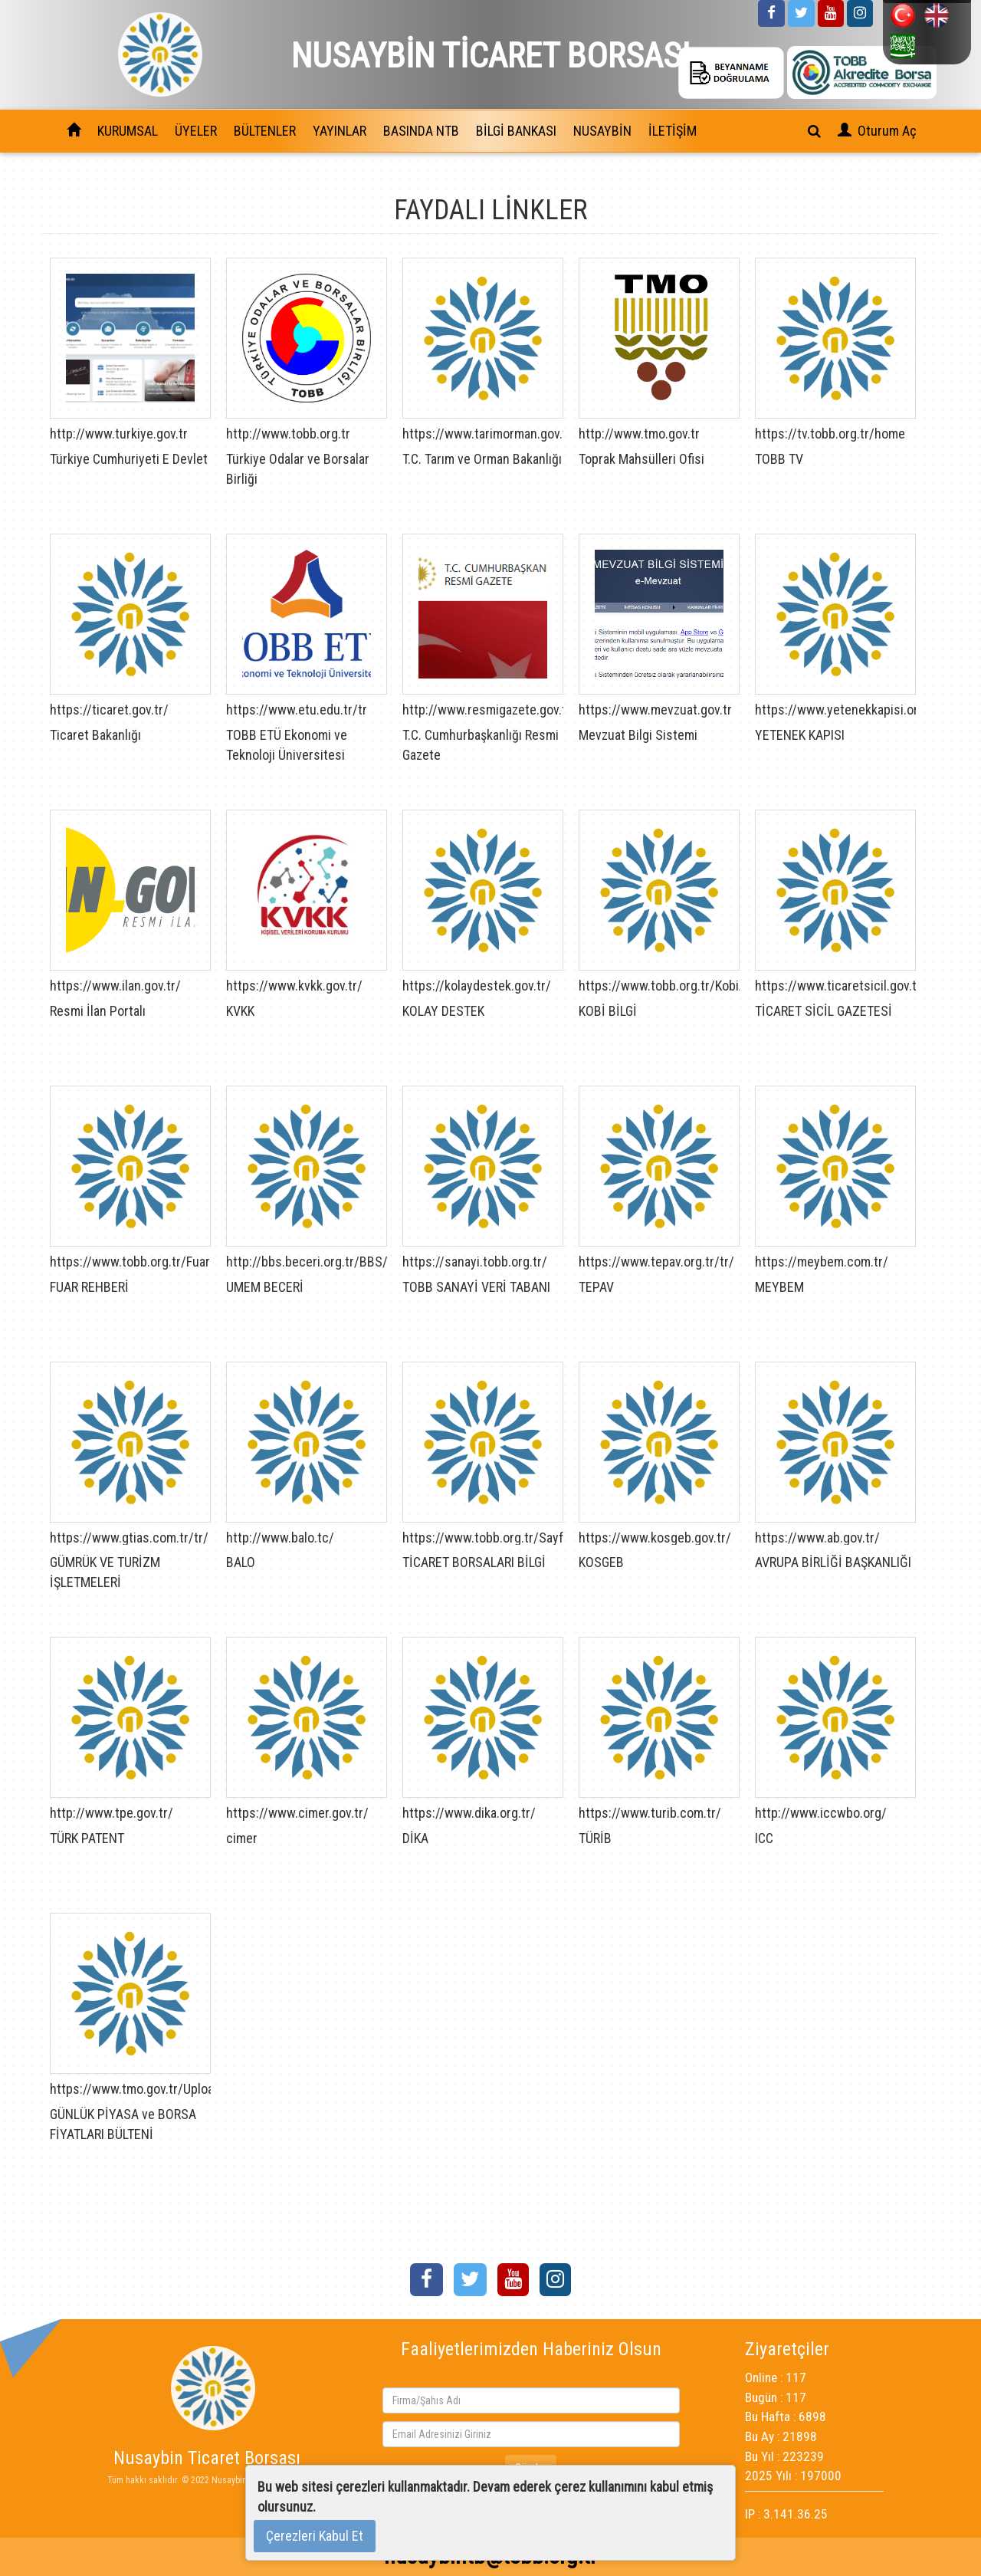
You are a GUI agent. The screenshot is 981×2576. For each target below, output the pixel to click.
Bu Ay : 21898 (781, 2436)
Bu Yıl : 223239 (784, 2456)
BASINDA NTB (421, 131)
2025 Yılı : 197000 (793, 2475)
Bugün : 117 (775, 2397)
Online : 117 (775, 2377)
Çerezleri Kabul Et (314, 2536)
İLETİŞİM (672, 131)
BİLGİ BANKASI (516, 131)
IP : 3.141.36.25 (786, 2514)
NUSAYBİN (602, 131)
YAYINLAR (339, 131)
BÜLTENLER (265, 131)
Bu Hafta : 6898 (785, 2416)
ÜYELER (196, 131)
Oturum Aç (887, 131)
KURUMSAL (127, 131)
